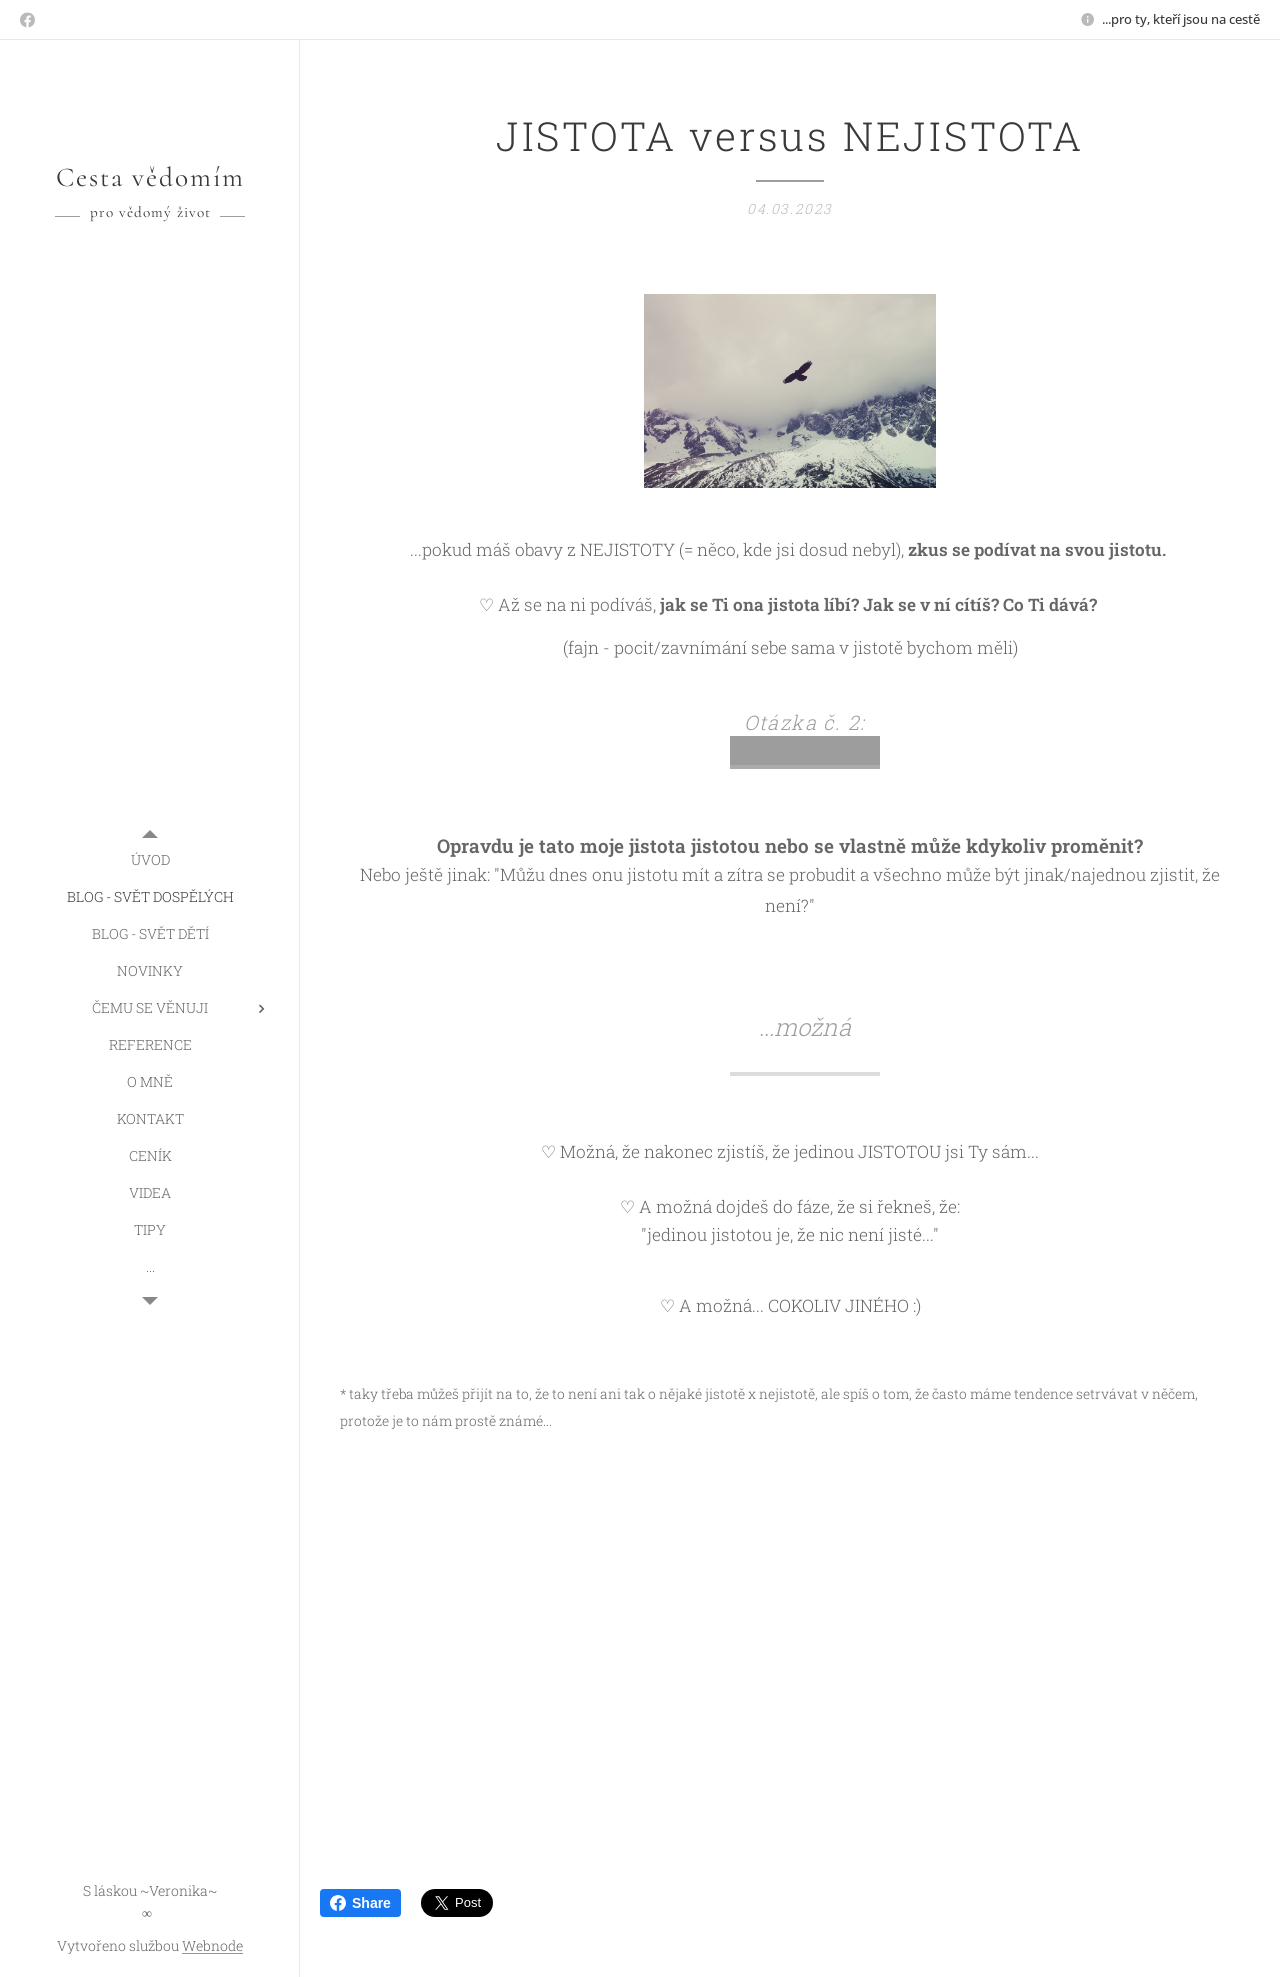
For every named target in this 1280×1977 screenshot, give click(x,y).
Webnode (212, 1945)
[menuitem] (150, 859)
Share (360, 1903)
